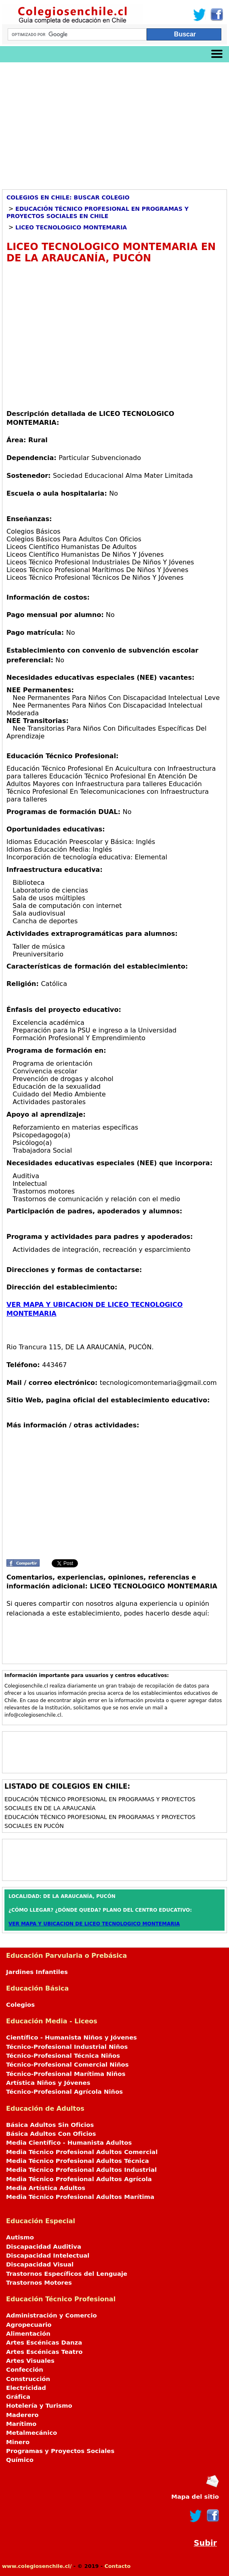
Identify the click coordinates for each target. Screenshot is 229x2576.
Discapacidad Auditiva (43, 2246)
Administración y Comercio (51, 2315)
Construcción (28, 2379)
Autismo (20, 2237)
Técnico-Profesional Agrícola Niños (64, 2091)
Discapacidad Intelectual (47, 2255)
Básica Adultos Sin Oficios (50, 2125)
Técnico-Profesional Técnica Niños (63, 2055)
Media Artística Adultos (45, 2188)
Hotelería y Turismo (39, 2405)
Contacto (118, 2566)
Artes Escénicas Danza (44, 2342)
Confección (24, 2369)
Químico (20, 2460)
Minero (17, 2442)
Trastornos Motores (39, 2282)
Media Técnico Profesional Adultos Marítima (80, 2197)
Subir (205, 2543)
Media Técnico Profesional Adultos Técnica (77, 2161)
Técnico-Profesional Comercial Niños (67, 2064)
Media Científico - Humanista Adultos (69, 2142)
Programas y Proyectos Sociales (60, 2451)
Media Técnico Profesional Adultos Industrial (81, 2169)
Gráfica (18, 2396)
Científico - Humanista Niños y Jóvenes (71, 2037)
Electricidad (26, 2388)
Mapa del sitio (195, 2496)
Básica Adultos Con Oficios (51, 2133)
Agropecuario (29, 2324)
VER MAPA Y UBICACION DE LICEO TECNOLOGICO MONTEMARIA (94, 1924)
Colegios (20, 2004)
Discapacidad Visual (40, 2264)
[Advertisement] (114, 123)
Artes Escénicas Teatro (44, 2352)
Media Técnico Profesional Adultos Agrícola (79, 2179)
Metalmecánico (31, 2432)
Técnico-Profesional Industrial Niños (67, 2046)
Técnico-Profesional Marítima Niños (65, 2074)
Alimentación (28, 2333)
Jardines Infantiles (37, 1972)
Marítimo (21, 2424)
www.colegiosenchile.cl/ (36, 2566)
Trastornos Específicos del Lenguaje (66, 2273)
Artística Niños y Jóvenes (48, 2082)
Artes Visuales (30, 2360)
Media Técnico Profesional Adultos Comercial (82, 2152)
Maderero (22, 2415)
